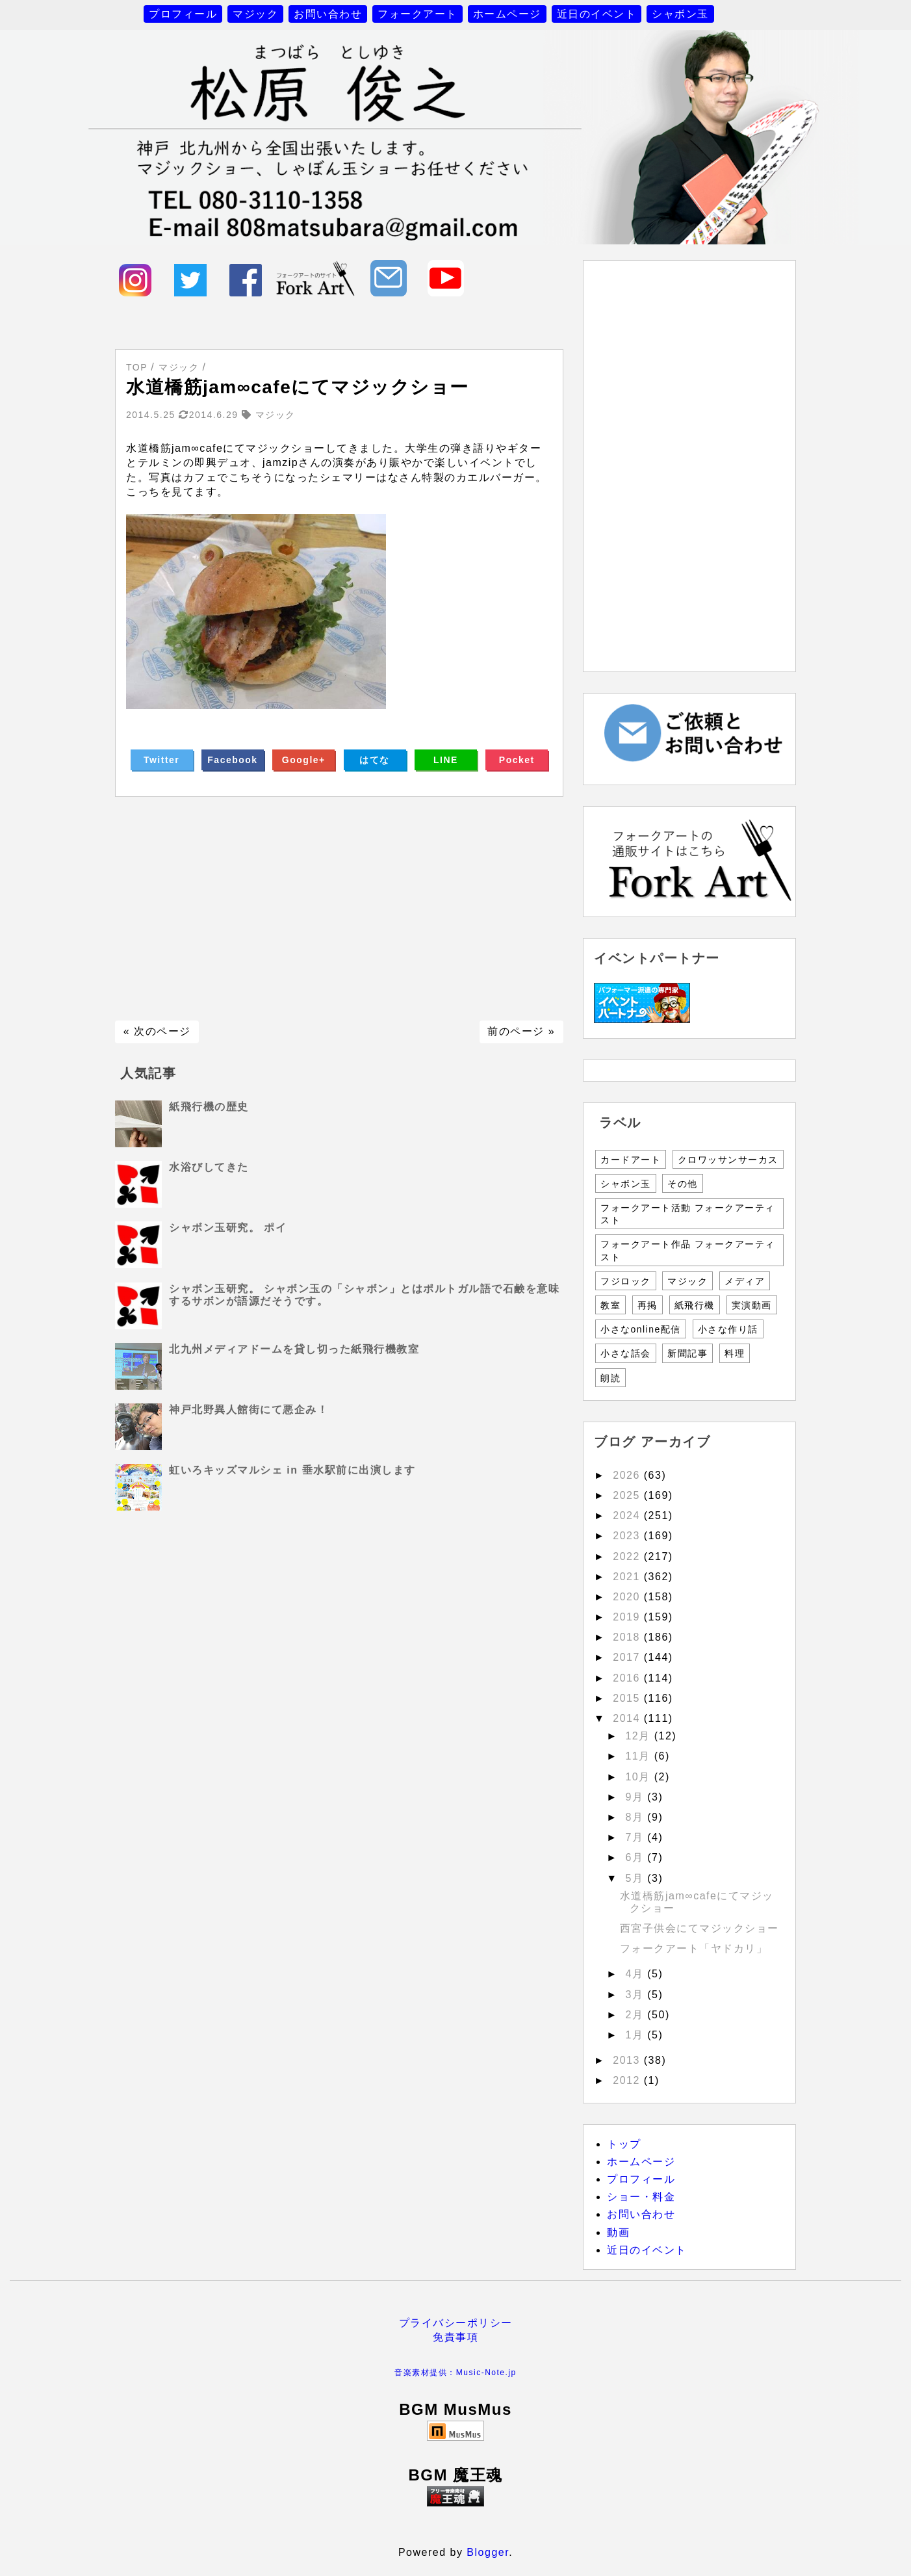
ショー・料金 (641, 2196)
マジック (255, 14)
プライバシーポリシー (456, 2322)
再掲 (647, 1305)
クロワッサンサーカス (728, 1159)
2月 (636, 2014)
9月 (636, 1796)
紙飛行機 (694, 1305)
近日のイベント (597, 14)
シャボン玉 (680, 14)
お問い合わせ (328, 14)
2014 (628, 1718)
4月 (636, 1973)
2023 (628, 1535)
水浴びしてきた (209, 1167)
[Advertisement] (339, 909)
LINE (445, 760)
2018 (628, 1637)
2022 (628, 1556)
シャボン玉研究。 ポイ (228, 1227)
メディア (745, 1281)
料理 (735, 1353)
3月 (636, 1994)
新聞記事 (687, 1353)
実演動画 (752, 1305)
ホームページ (507, 14)
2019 (628, 1616)
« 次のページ (157, 1031)
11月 (639, 1756)
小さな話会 (625, 1353)
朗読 (610, 1378)
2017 (628, 1657)
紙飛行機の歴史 (209, 1106)
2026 (628, 1475)
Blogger (488, 2552)
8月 (636, 1817)
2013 (628, 2060)
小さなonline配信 (640, 1329)
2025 (628, 1495)
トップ (624, 2144)
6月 (636, 1857)
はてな (374, 760)
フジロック (625, 1281)
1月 (636, 2034)
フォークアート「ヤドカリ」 (694, 1948)
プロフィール (183, 14)
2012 (628, 2080)
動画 (618, 2232)
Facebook (232, 760)
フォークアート (417, 14)
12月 (639, 1735)
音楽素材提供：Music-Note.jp (455, 2372)
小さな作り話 (728, 1329)
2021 (628, 1576)
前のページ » (521, 1031)
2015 (628, 1698)
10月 (639, 1776)
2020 (628, 1596)
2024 (628, 1515)
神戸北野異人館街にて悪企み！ (248, 1409)
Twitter (161, 760)
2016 (628, 1678)
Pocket (517, 760)
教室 (610, 1305)
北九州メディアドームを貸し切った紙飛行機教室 (294, 1349)
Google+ (304, 760)
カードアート (630, 1159)
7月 (636, 1837)
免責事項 (455, 2337)
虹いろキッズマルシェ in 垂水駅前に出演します (292, 1470)
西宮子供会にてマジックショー (699, 1928)
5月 (636, 1878)
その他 (682, 1183)
